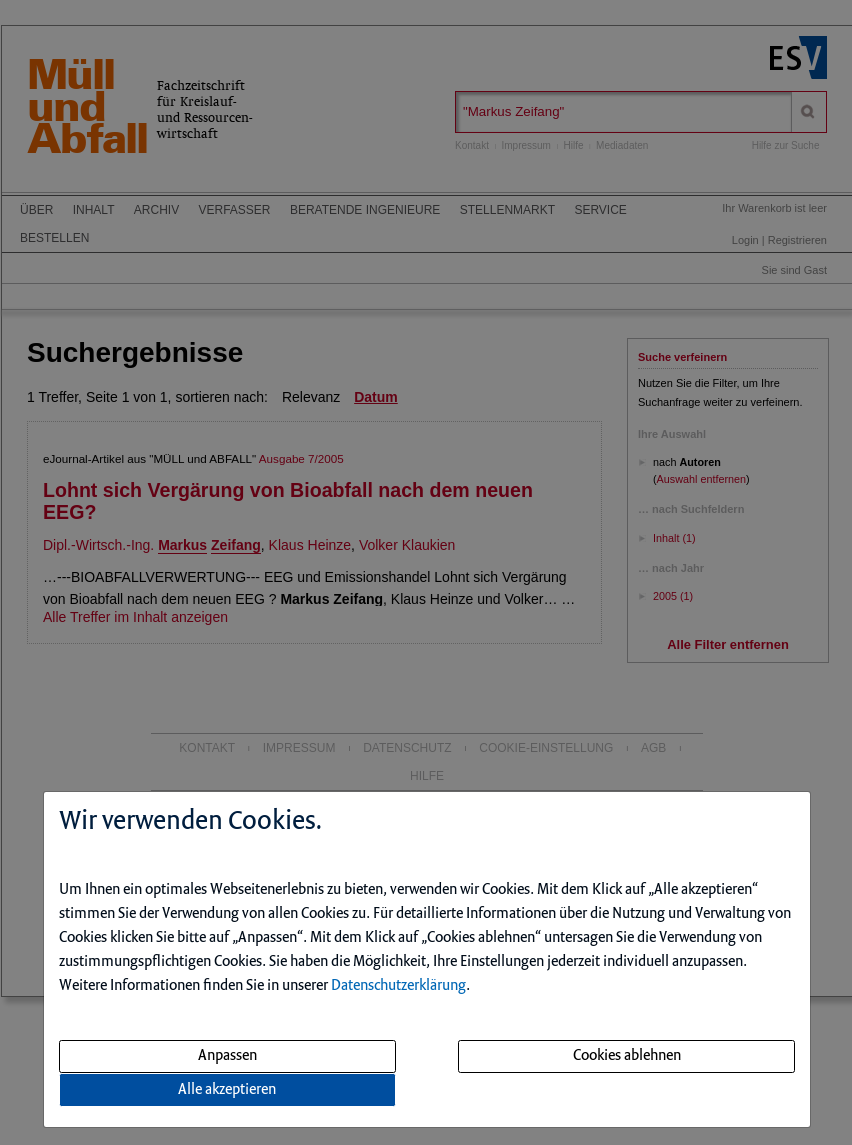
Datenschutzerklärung (398, 986)
